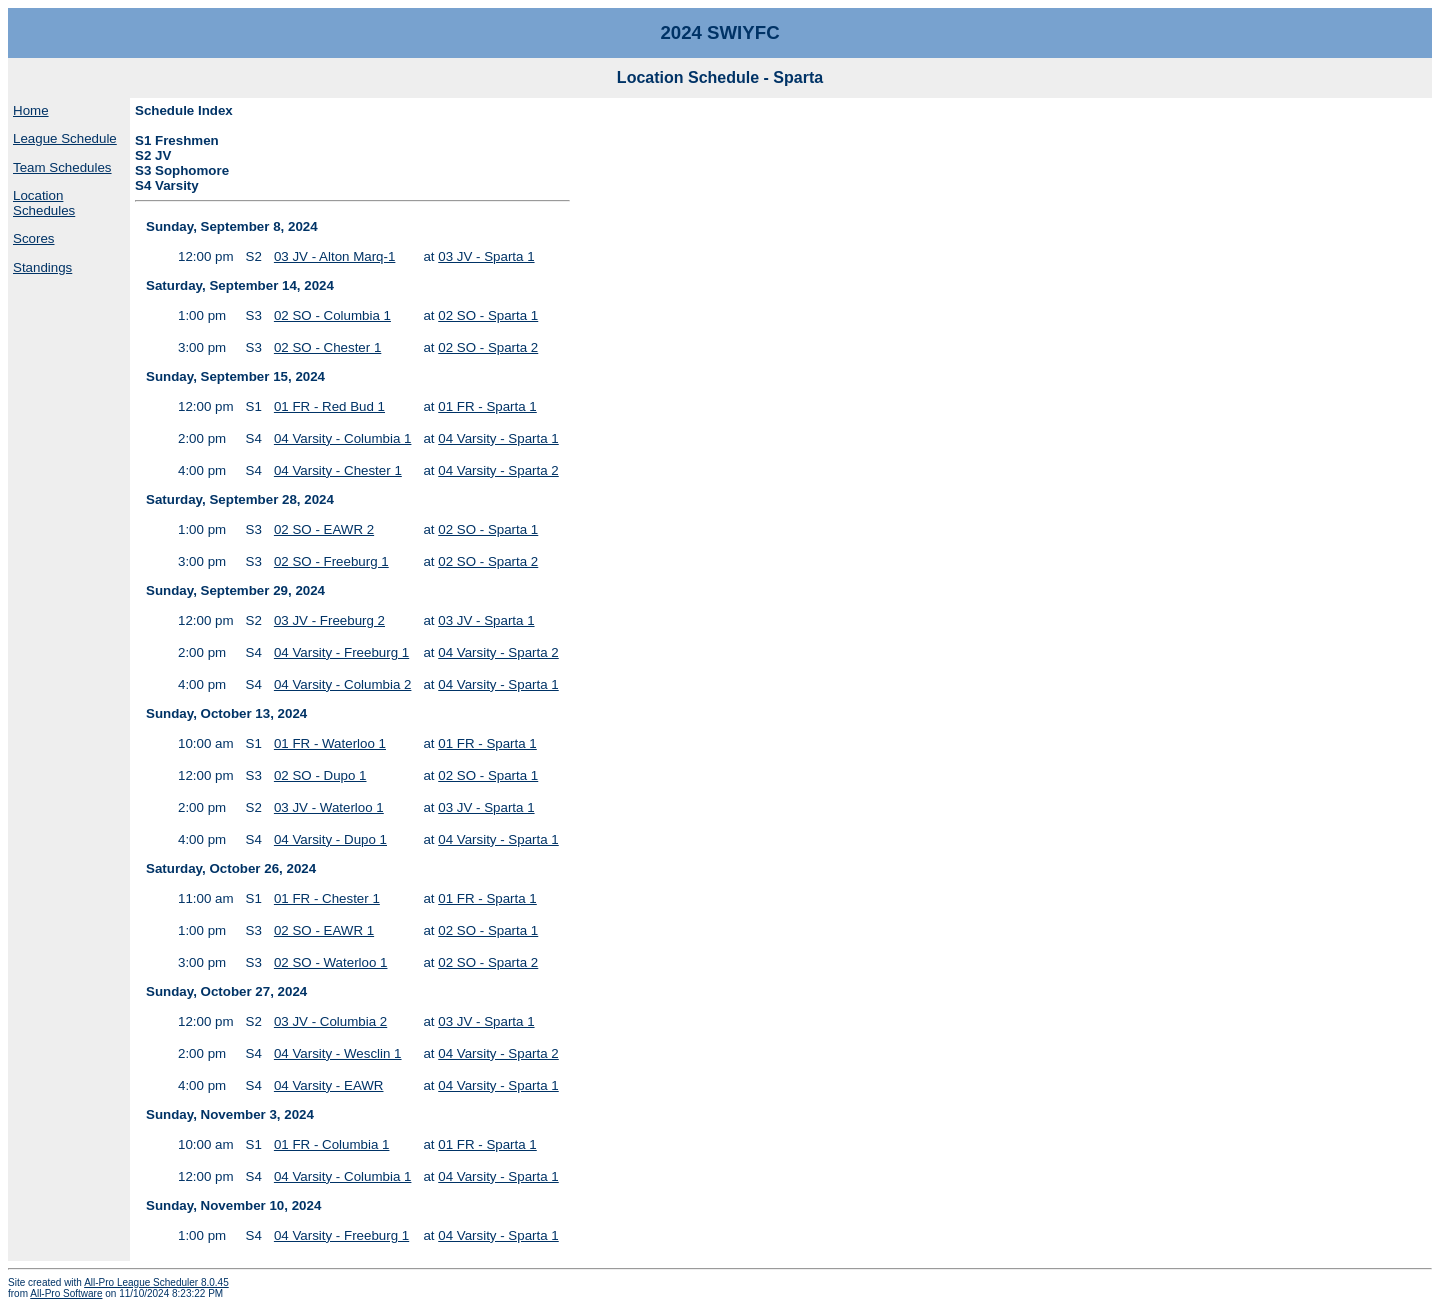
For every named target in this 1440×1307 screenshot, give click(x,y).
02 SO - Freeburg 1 (331, 561)
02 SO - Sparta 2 (488, 347)
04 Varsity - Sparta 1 (498, 438)
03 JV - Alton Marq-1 (335, 256)
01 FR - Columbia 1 (332, 1144)
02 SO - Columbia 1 (332, 315)
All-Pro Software (66, 1293)
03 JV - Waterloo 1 (329, 807)
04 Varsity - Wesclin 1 (338, 1053)
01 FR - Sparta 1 (487, 406)
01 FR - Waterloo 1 (330, 743)
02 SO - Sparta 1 (488, 315)
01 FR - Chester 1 (327, 898)
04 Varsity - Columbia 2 (343, 684)
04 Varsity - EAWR (329, 1085)
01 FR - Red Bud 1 (329, 406)
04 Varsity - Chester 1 (338, 470)
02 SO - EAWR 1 (324, 930)
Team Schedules (62, 167)
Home (31, 110)
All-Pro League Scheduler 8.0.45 (156, 1282)
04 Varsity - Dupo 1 (330, 839)
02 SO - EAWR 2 (324, 529)
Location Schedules (44, 203)
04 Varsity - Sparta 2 (498, 470)
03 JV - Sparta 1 (486, 256)
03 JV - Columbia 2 (330, 1021)
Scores (33, 238)
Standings (42, 267)
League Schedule (65, 138)
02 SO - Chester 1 (327, 347)
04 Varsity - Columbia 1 (343, 438)
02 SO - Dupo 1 (320, 775)
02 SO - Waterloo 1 (331, 962)
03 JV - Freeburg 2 (329, 620)
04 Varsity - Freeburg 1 (341, 652)
